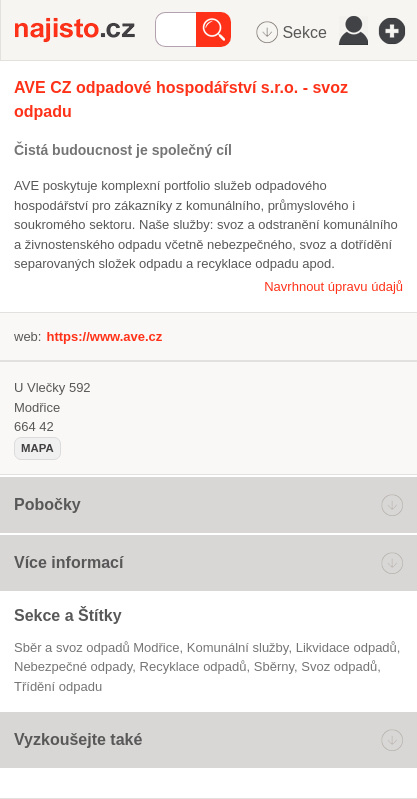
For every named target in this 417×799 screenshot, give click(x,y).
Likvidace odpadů (346, 647)
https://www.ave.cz (104, 336)
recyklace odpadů (193, 666)
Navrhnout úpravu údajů (333, 286)
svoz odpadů (339, 666)
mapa (37, 448)
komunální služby (238, 647)
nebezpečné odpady (73, 666)
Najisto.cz (85, 30)
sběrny (274, 666)
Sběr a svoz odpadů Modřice (96, 647)
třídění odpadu (58, 686)
